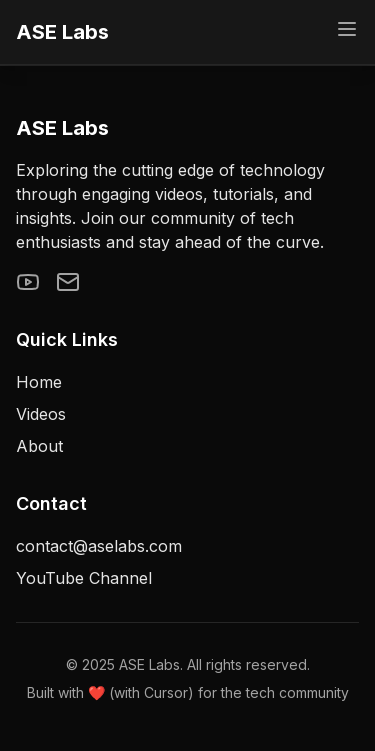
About (39, 446)
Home (39, 382)
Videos (41, 414)
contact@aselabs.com (99, 546)
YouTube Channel (84, 578)
